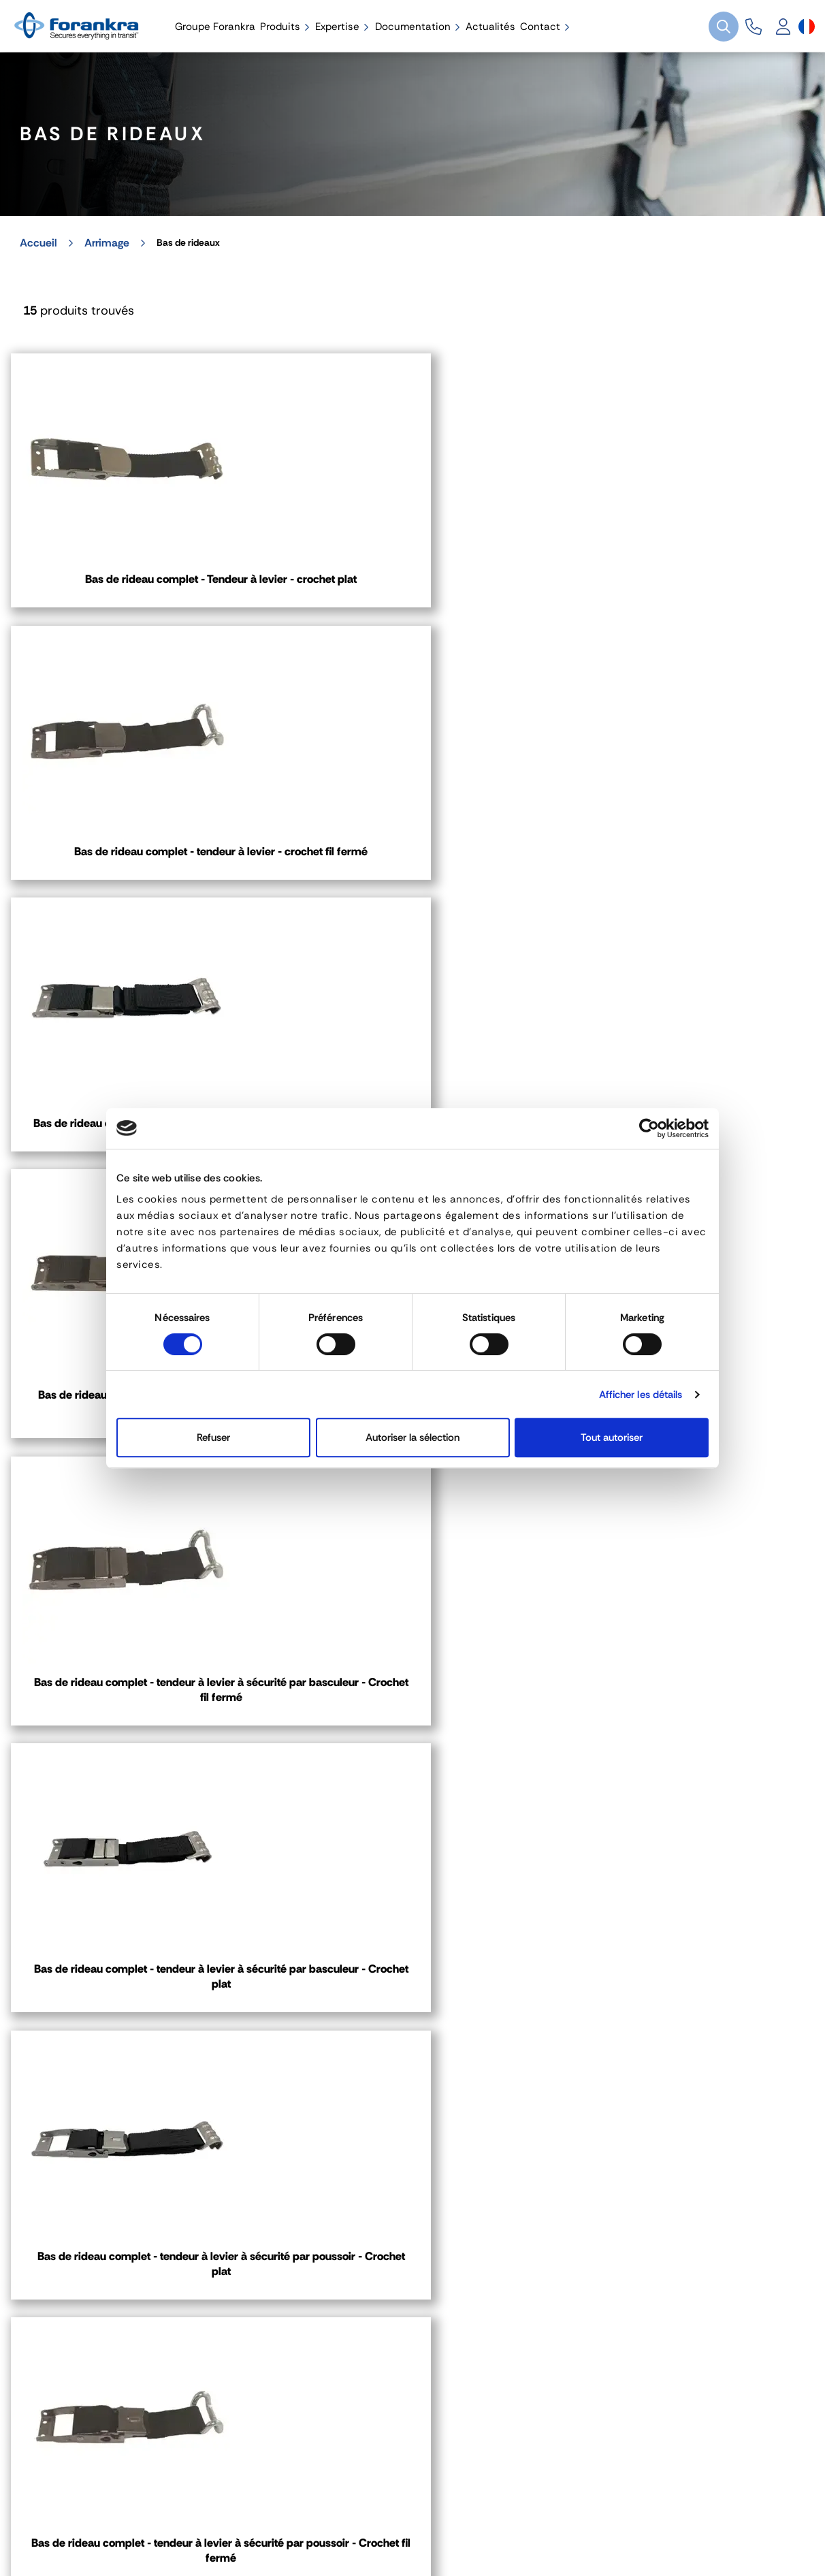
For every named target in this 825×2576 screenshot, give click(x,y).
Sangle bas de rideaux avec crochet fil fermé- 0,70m (685, 1513)
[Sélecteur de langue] (806, 26)
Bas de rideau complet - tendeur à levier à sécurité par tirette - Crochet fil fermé (139, 904)
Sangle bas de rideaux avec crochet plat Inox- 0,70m (412, 1513)
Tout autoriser (612, 1437)
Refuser (213, 1437)
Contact (50, 2204)
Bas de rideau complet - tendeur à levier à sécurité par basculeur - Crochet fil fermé (412, 904)
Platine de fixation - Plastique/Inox (139, 1505)
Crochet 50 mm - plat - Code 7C (139, 1797)
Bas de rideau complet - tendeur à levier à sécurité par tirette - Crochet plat (685, 595)
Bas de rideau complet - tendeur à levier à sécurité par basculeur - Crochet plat (685, 904)
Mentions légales (59, 2508)
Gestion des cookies (192, 2508)
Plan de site (592, 2508)
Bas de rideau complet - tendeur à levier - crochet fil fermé (412, 587)
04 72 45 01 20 (83, 2072)
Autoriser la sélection (412, 1437)
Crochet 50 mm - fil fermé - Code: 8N (412, 1797)
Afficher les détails (641, 1394)
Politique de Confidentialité (352, 2508)
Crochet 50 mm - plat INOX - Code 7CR (685, 1805)
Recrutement (491, 2508)
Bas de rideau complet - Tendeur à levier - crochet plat (139, 587)
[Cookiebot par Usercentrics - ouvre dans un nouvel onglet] (649, 1128)
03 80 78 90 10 (482, 2072)
